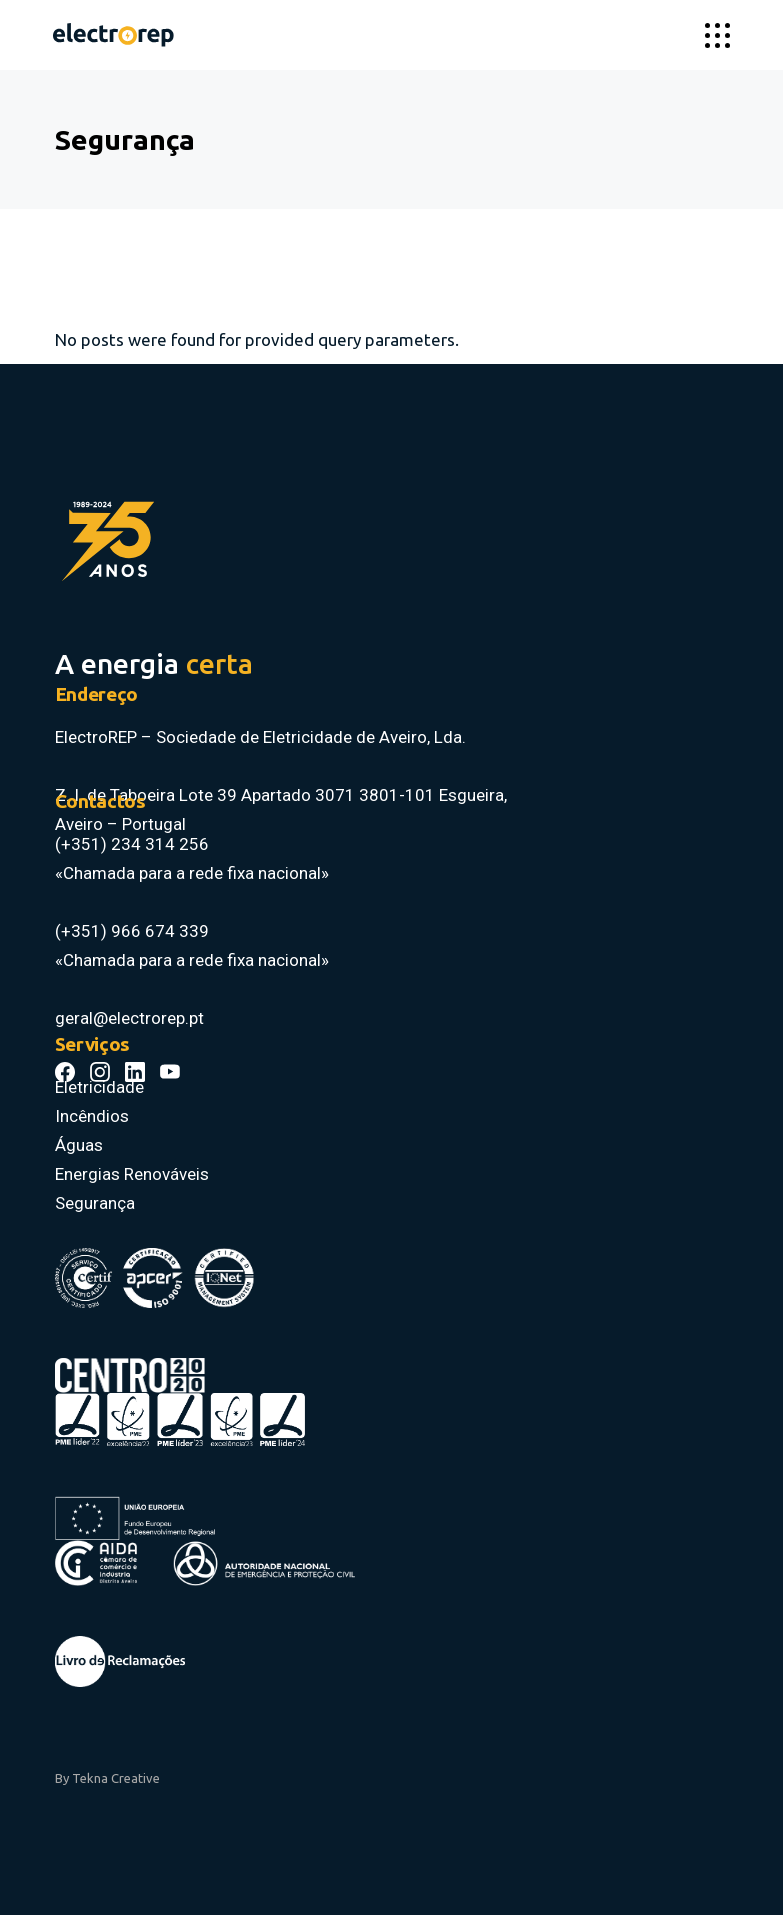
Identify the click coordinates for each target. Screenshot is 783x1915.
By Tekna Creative (107, 1778)
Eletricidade (99, 1087)
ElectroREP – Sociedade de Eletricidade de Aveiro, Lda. (262, 737)
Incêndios (92, 1116)
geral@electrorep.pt (129, 1018)
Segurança (95, 1203)
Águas (79, 1145)
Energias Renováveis (132, 1174)
